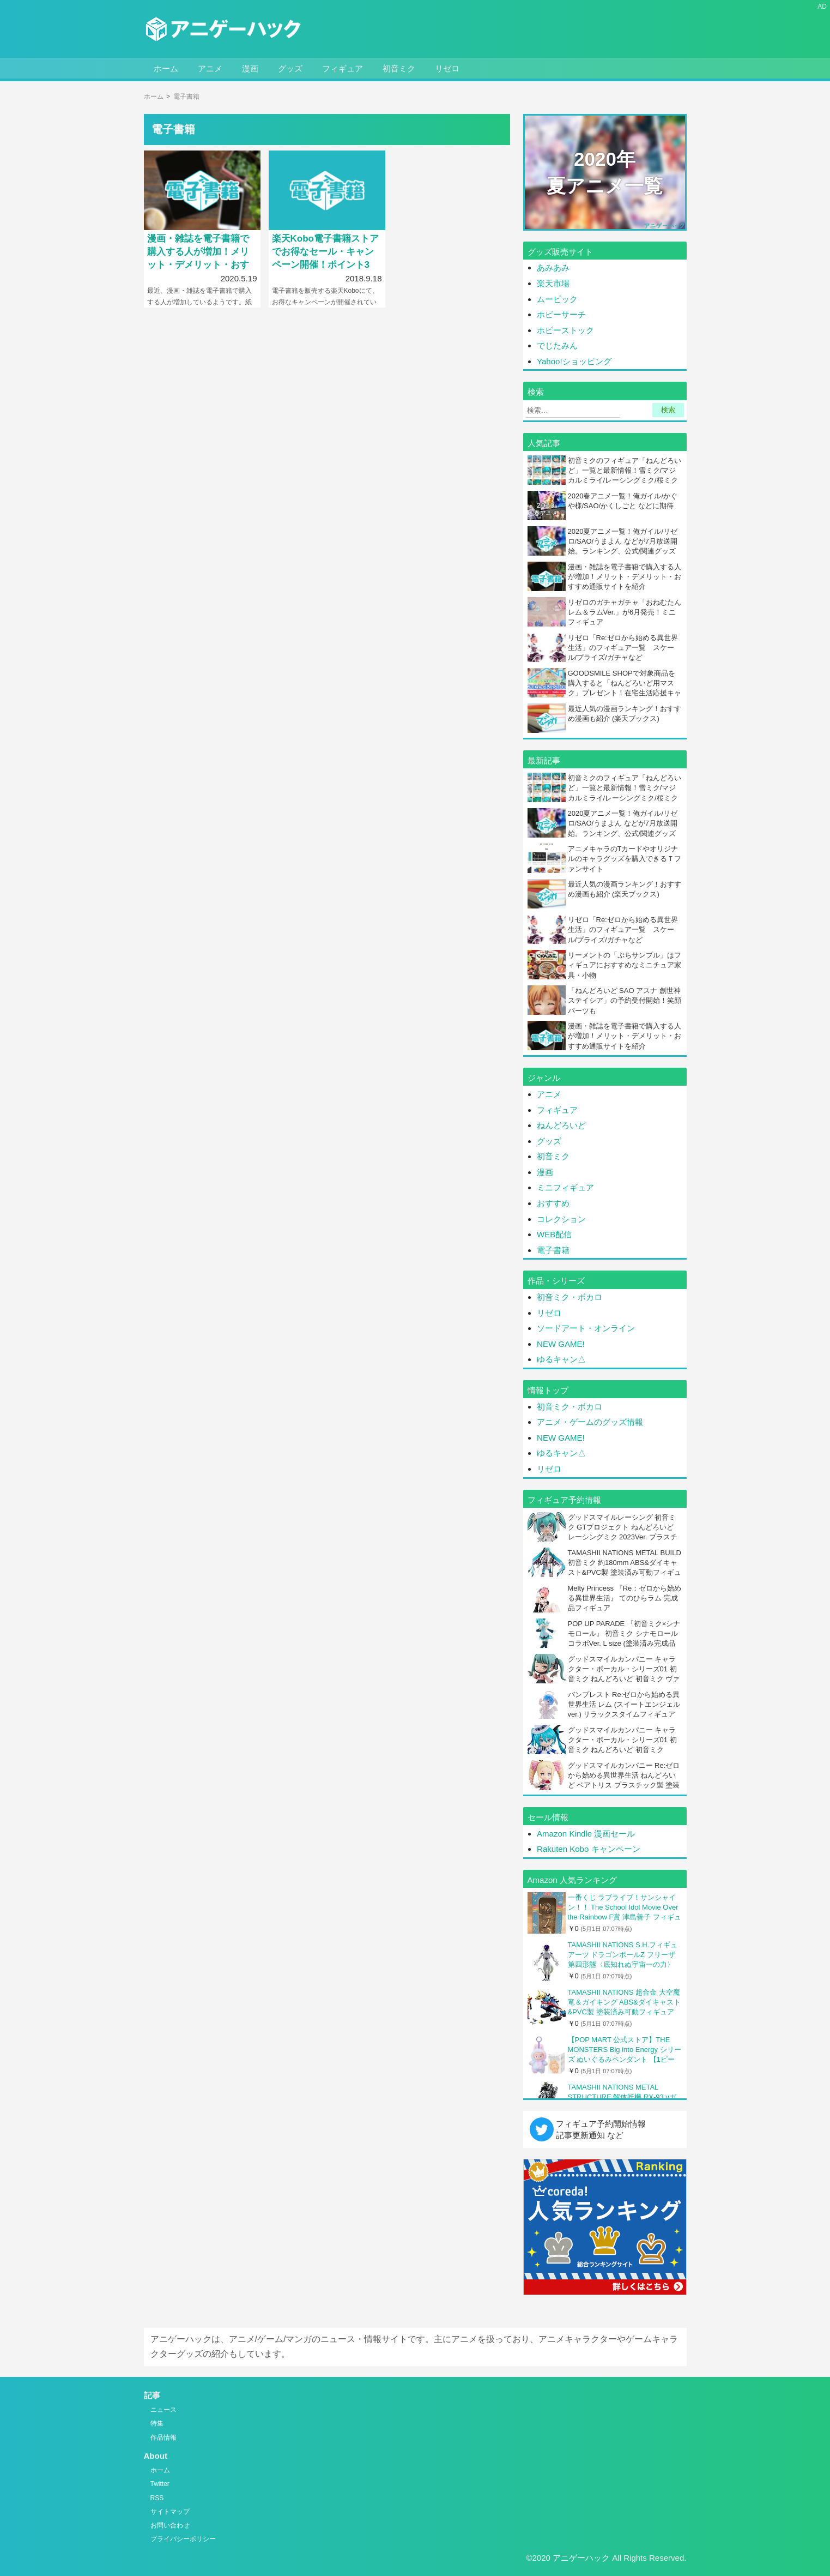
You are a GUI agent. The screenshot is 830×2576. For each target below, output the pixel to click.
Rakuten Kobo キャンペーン (588, 1848)
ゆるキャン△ (561, 1359)
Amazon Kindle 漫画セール (586, 1833)
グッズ (290, 68)
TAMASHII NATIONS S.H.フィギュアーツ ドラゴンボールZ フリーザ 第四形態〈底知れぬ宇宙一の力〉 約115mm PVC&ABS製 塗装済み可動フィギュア (623, 1955)
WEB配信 (554, 1234)
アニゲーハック (581, 2557)
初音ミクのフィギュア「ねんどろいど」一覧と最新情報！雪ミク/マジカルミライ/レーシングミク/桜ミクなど (624, 475)
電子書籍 (553, 1250)
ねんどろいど (561, 1125)
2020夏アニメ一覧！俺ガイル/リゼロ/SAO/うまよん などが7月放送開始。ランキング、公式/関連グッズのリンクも (623, 546)
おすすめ (553, 1203)
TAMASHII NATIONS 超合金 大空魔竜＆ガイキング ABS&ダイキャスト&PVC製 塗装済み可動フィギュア (624, 2002)
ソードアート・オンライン (586, 1328)
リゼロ (447, 68)
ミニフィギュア (565, 1187)
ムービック (557, 299)
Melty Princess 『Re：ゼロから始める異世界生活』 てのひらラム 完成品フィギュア (625, 1598)
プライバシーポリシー (183, 2539)
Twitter (159, 2484)
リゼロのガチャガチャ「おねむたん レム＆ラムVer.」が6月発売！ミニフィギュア (624, 612)
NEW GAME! (561, 1344)
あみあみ (553, 267)
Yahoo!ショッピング (574, 361)
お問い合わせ (170, 2525)
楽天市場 (553, 283)
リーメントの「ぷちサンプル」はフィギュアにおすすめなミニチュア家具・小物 (624, 965)
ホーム (166, 68)
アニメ (210, 68)
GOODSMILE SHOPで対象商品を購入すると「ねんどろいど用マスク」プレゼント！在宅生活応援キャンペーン (624, 688)
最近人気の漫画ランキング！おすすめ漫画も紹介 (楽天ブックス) (624, 714)
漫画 (250, 68)
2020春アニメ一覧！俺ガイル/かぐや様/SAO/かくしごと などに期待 (623, 501)
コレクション (561, 1219)
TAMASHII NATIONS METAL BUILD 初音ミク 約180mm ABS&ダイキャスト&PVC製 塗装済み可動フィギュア (624, 1568)
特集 (156, 2423)
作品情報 (163, 2437)
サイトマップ (170, 2511)
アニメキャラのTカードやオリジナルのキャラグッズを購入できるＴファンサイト (624, 858)
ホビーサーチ (561, 314)
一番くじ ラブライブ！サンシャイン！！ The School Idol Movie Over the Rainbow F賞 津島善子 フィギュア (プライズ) (624, 1907)
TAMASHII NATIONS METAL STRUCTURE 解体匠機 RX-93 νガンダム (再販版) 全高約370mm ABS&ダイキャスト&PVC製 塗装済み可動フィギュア (623, 2097)
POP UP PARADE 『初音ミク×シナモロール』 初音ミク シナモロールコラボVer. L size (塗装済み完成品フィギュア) (624, 1639)
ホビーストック (565, 330)
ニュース (163, 2410)
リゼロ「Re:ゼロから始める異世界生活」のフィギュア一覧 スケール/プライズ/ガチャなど (623, 647)
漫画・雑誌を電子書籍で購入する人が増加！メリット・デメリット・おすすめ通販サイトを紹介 (624, 577)
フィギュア (342, 68)
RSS (157, 2498)
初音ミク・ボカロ (569, 1297)
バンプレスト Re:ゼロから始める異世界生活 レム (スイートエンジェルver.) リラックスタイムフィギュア (624, 1704)
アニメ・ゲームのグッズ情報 (590, 1422)
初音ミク (399, 68)
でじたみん (557, 345)
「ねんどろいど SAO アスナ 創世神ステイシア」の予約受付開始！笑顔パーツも (624, 1000)
